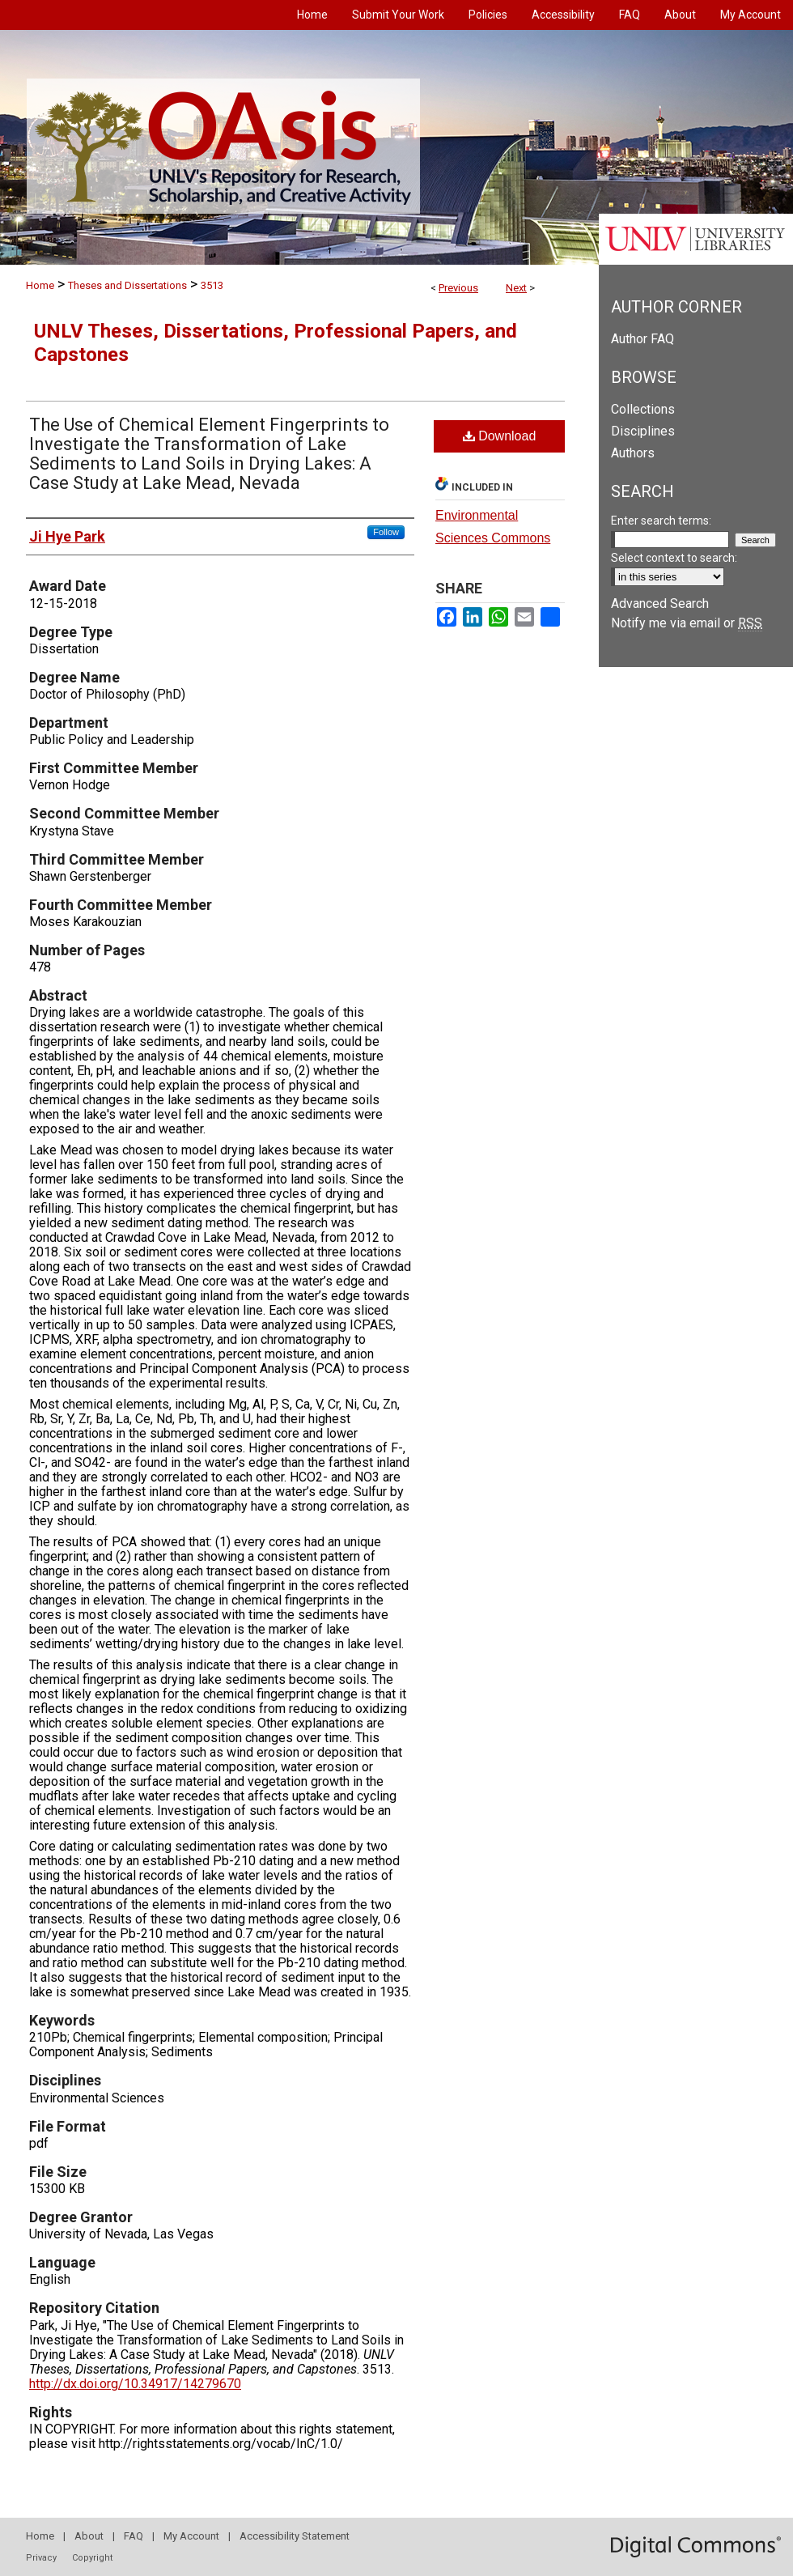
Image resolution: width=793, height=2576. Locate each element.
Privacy (41, 2558)
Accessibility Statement (295, 2536)
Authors (633, 453)
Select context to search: (674, 557)
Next (516, 288)
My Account (191, 2536)
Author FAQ (642, 338)
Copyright (92, 2558)
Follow (386, 532)
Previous (458, 288)
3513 (212, 285)
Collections (643, 409)
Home (40, 285)
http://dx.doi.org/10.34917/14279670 (135, 2383)
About (89, 2536)
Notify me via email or (686, 623)
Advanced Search (660, 603)
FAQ (133, 2536)
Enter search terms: (661, 520)
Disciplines (643, 431)
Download (499, 436)
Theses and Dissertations (127, 285)
